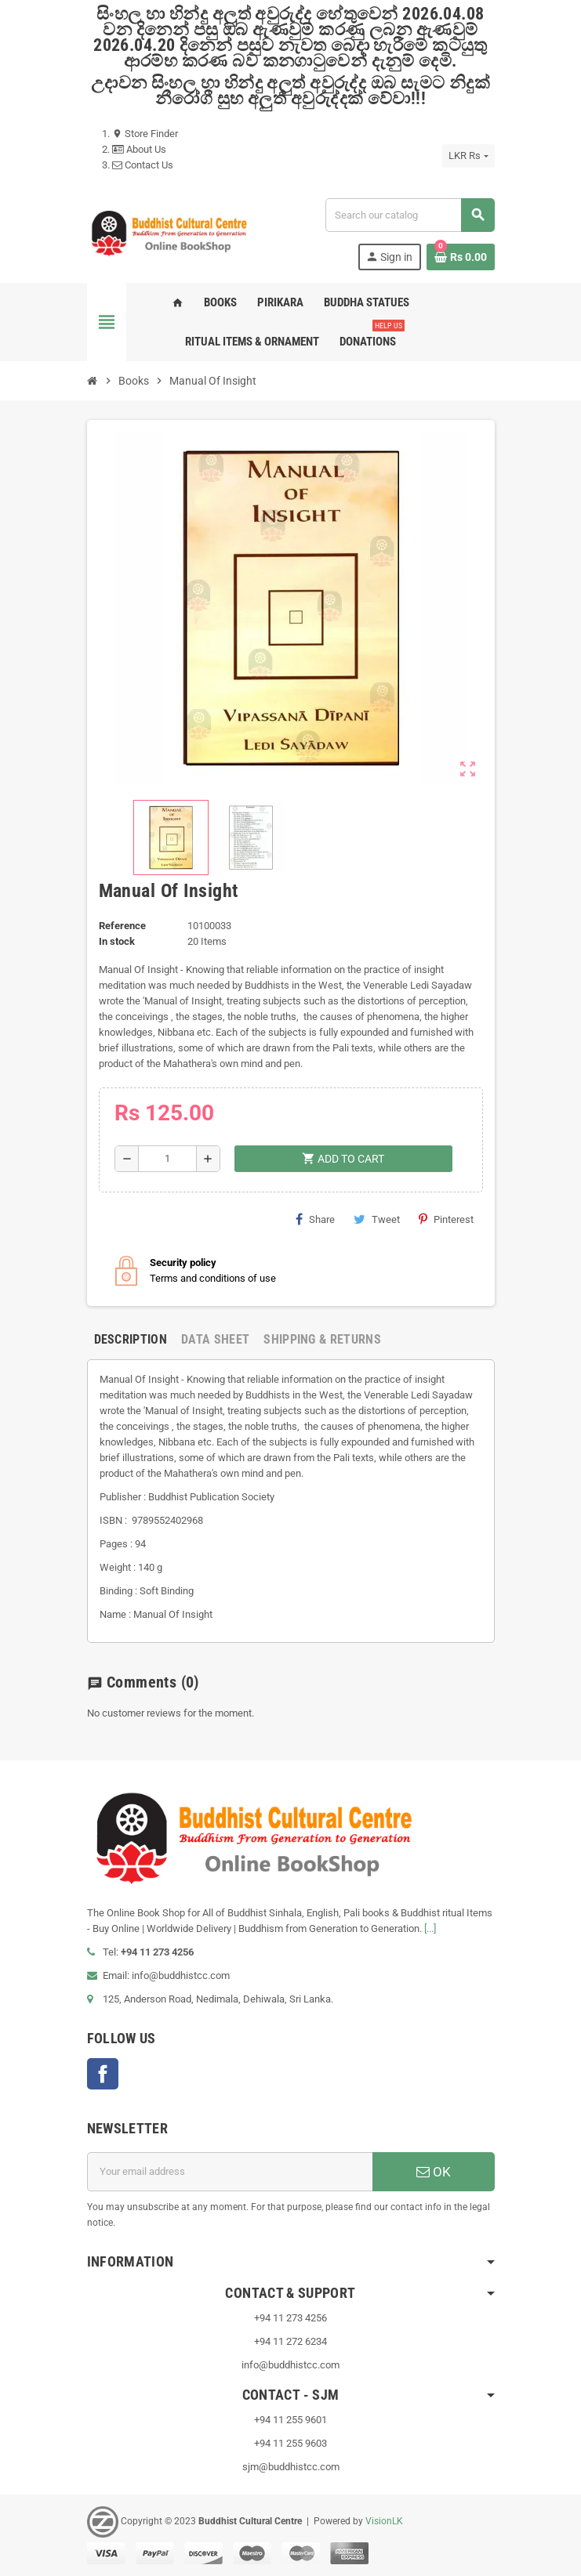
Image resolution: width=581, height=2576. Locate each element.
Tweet (377, 1219)
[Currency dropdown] (468, 156)
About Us (139, 149)
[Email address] (229, 2171)
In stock (117, 941)
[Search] (409, 215)
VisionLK (384, 2521)
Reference (122, 926)
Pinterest (446, 1219)
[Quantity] (167, 1158)
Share (315, 1219)
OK (433, 2172)
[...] (430, 1928)
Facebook (102, 2073)
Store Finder (145, 133)
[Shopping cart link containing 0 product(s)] (461, 257)
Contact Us (142, 165)
